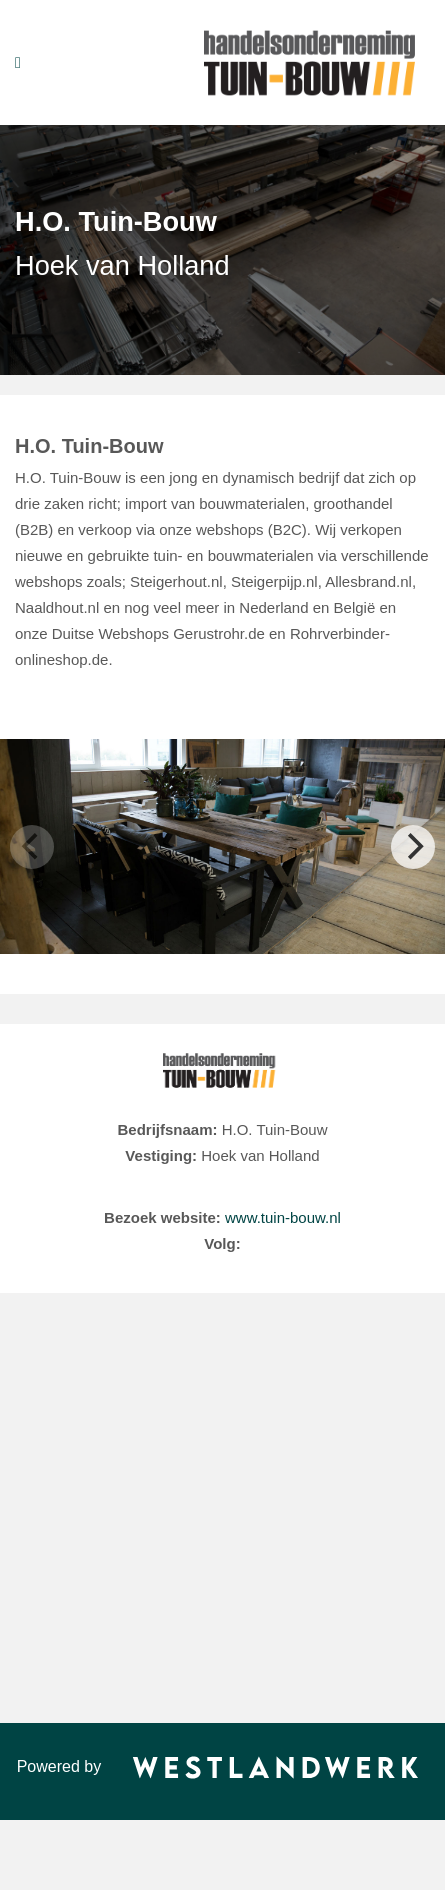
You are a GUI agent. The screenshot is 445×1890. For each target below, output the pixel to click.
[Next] (413, 847)
